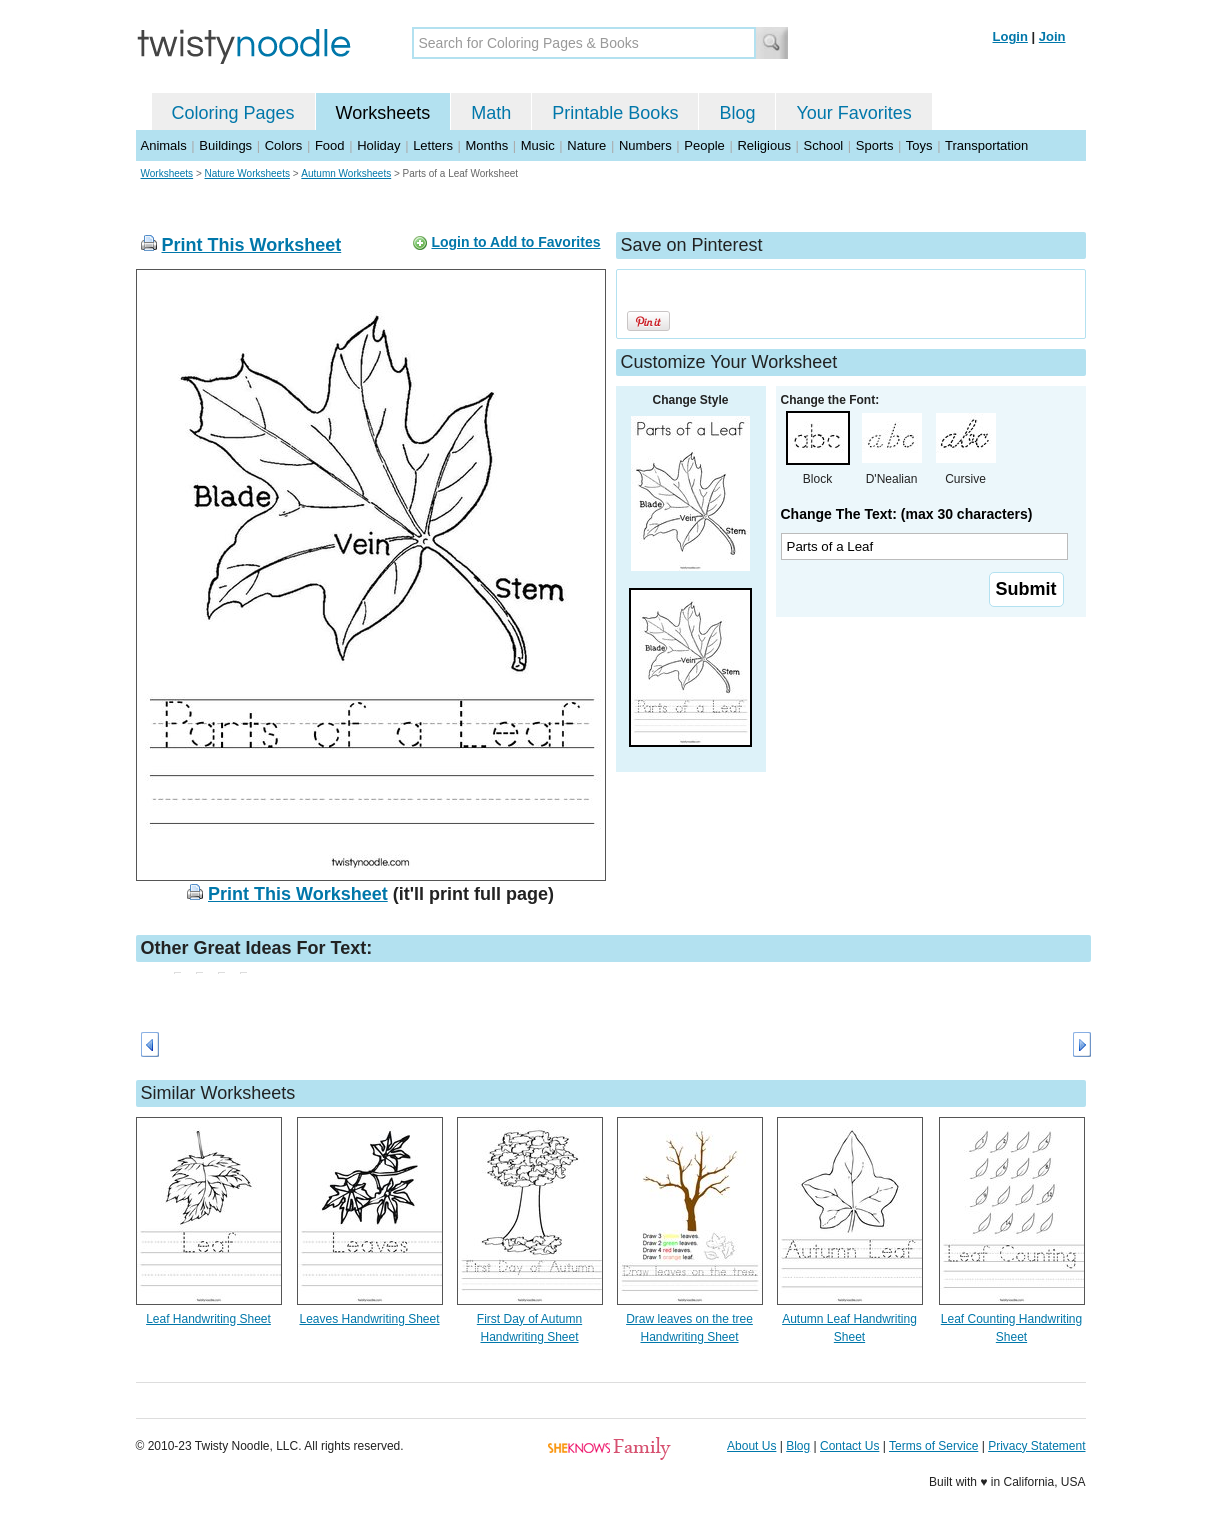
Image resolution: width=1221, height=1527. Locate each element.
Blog (737, 113)
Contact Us (849, 1446)
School (824, 145)
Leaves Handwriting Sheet (369, 1319)
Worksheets (383, 113)
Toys (919, 145)
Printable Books (615, 113)
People (704, 145)
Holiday (378, 145)
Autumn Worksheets (346, 173)
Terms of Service (933, 1446)
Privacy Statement (1036, 1446)
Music (538, 145)
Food (330, 145)
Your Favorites (853, 113)
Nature (586, 145)
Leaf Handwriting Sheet (208, 1319)
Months (487, 145)
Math (491, 113)
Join (1052, 36)
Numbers (645, 145)
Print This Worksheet (252, 245)
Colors (284, 145)
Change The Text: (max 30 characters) (907, 514)
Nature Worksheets (247, 173)
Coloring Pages (233, 113)
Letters (433, 145)
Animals (164, 145)
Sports (875, 145)
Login (1010, 36)
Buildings (225, 145)
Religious (763, 145)
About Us (751, 1446)
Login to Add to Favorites (515, 242)
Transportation (986, 145)
